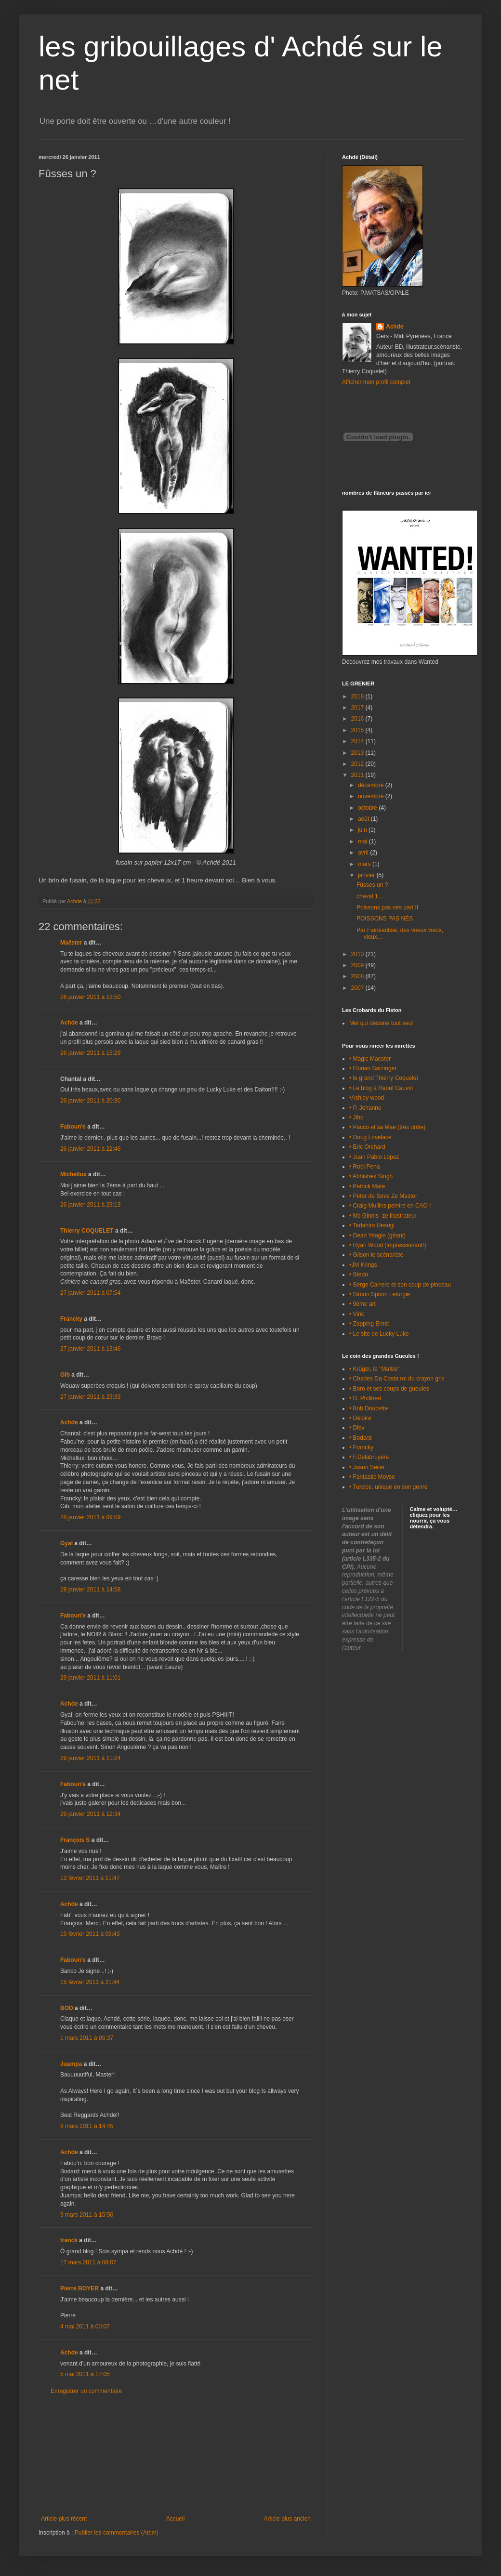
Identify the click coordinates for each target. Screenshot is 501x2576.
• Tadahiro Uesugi (372, 1225)
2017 (358, 707)
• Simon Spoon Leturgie (379, 1294)
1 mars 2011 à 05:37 (86, 2038)
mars (365, 864)
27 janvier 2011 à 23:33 (90, 1396)
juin (363, 830)
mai (363, 841)
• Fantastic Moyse (372, 1476)
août (364, 818)
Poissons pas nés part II (387, 907)
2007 (358, 988)
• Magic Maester (370, 1058)
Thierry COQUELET (87, 1230)
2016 (358, 718)
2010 (358, 954)
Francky (71, 1318)
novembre (371, 796)
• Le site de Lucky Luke (379, 1333)
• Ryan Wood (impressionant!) (387, 1245)
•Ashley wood (366, 1097)
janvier (367, 875)
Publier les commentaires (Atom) (116, 2532)
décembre (371, 785)
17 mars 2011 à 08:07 (88, 2262)
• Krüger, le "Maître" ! (376, 1369)
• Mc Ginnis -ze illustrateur (383, 1215)
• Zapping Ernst (369, 1323)
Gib (65, 1374)
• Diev (357, 1427)
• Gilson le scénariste (376, 1254)
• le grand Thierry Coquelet (383, 1078)
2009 (358, 965)
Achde (69, 1022)
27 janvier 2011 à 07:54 (90, 1292)
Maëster (71, 942)
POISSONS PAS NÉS (384, 918)
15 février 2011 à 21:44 (89, 1982)
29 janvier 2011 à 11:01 (90, 1677)
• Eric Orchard (367, 1146)
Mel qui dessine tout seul (381, 1023)
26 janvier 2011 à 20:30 (90, 1100)
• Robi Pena (364, 1166)
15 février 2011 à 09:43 (89, 1934)
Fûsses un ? (372, 884)
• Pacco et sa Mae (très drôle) (387, 1127)
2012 (358, 764)
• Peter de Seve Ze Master (383, 1196)
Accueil (175, 2518)
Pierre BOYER (79, 2288)
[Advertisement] (176, 2455)
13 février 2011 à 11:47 (89, 1878)
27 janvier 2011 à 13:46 (90, 1348)
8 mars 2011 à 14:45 (86, 2126)
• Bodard (360, 1437)
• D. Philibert (365, 1398)
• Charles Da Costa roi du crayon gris (397, 1378)
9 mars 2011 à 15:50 (86, 2214)
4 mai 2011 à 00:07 (85, 2326)
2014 (358, 741)
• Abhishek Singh (371, 1176)
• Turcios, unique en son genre (388, 1487)
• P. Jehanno (365, 1107)
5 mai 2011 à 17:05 (85, 2374)
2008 (358, 976)
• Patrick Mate (367, 1186)
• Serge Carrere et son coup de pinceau (400, 1284)
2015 (358, 730)
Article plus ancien (287, 2518)
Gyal (66, 1543)
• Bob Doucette (368, 1408)
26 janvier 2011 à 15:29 (90, 1053)
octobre (368, 807)
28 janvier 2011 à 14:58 (90, 1589)
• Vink (356, 1314)
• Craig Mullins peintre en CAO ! (390, 1205)
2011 (358, 775)
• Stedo (358, 1274)
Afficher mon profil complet (376, 382)
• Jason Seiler (367, 1467)
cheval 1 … (370, 896)
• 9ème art (362, 1304)
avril (364, 852)
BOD (66, 2008)
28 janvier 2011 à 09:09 (90, 1517)
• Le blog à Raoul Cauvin (381, 1088)
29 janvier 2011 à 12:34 (90, 1814)
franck (69, 2240)
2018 (358, 696)
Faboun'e (73, 1126)
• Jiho (356, 1117)
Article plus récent (64, 2518)
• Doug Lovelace (370, 1137)
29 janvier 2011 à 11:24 (90, 1758)
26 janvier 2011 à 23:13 (90, 1204)
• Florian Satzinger (372, 1068)
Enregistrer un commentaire (86, 2391)
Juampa (71, 2064)
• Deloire (360, 1418)
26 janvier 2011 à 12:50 (90, 997)
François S (75, 1840)
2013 (358, 752)
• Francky (361, 1447)
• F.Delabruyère (369, 1457)
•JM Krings (363, 1265)
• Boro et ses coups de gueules (389, 1388)
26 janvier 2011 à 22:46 (90, 1148)
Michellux (73, 1174)
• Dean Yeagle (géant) (377, 1235)
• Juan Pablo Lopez (374, 1157)
